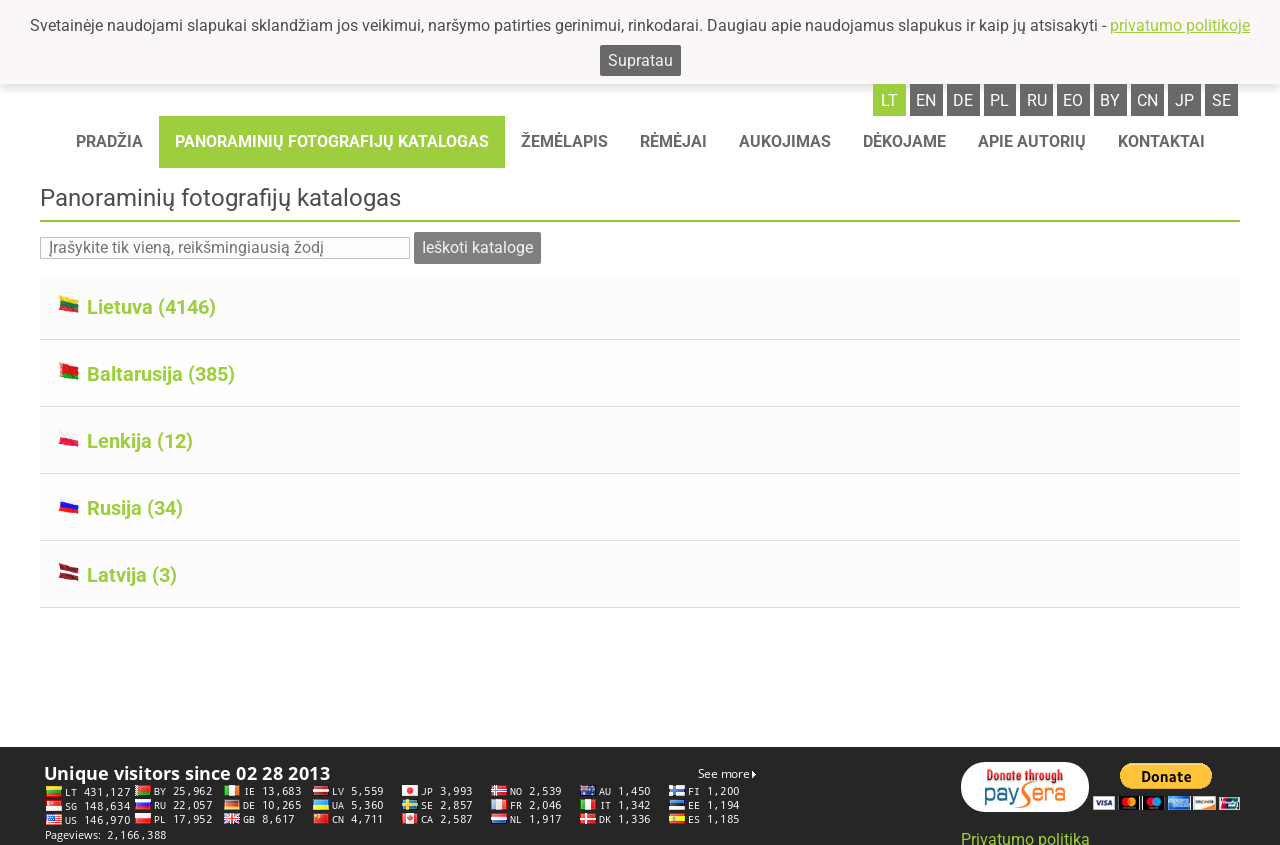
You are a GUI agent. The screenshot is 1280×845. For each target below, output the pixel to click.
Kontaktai (1161, 141)
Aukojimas (785, 141)
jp (1184, 100)
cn (1147, 100)
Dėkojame (904, 141)
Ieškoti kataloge (477, 247)
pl (999, 100)
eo (1073, 100)
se (1221, 100)
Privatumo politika (1025, 831)
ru (1037, 100)
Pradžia (109, 141)
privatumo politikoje (1180, 25)
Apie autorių (1032, 141)
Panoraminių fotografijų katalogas (332, 141)
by (1110, 100)
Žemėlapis (564, 141)
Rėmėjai (673, 141)
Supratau (640, 60)
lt (889, 100)
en (926, 100)
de (963, 100)
